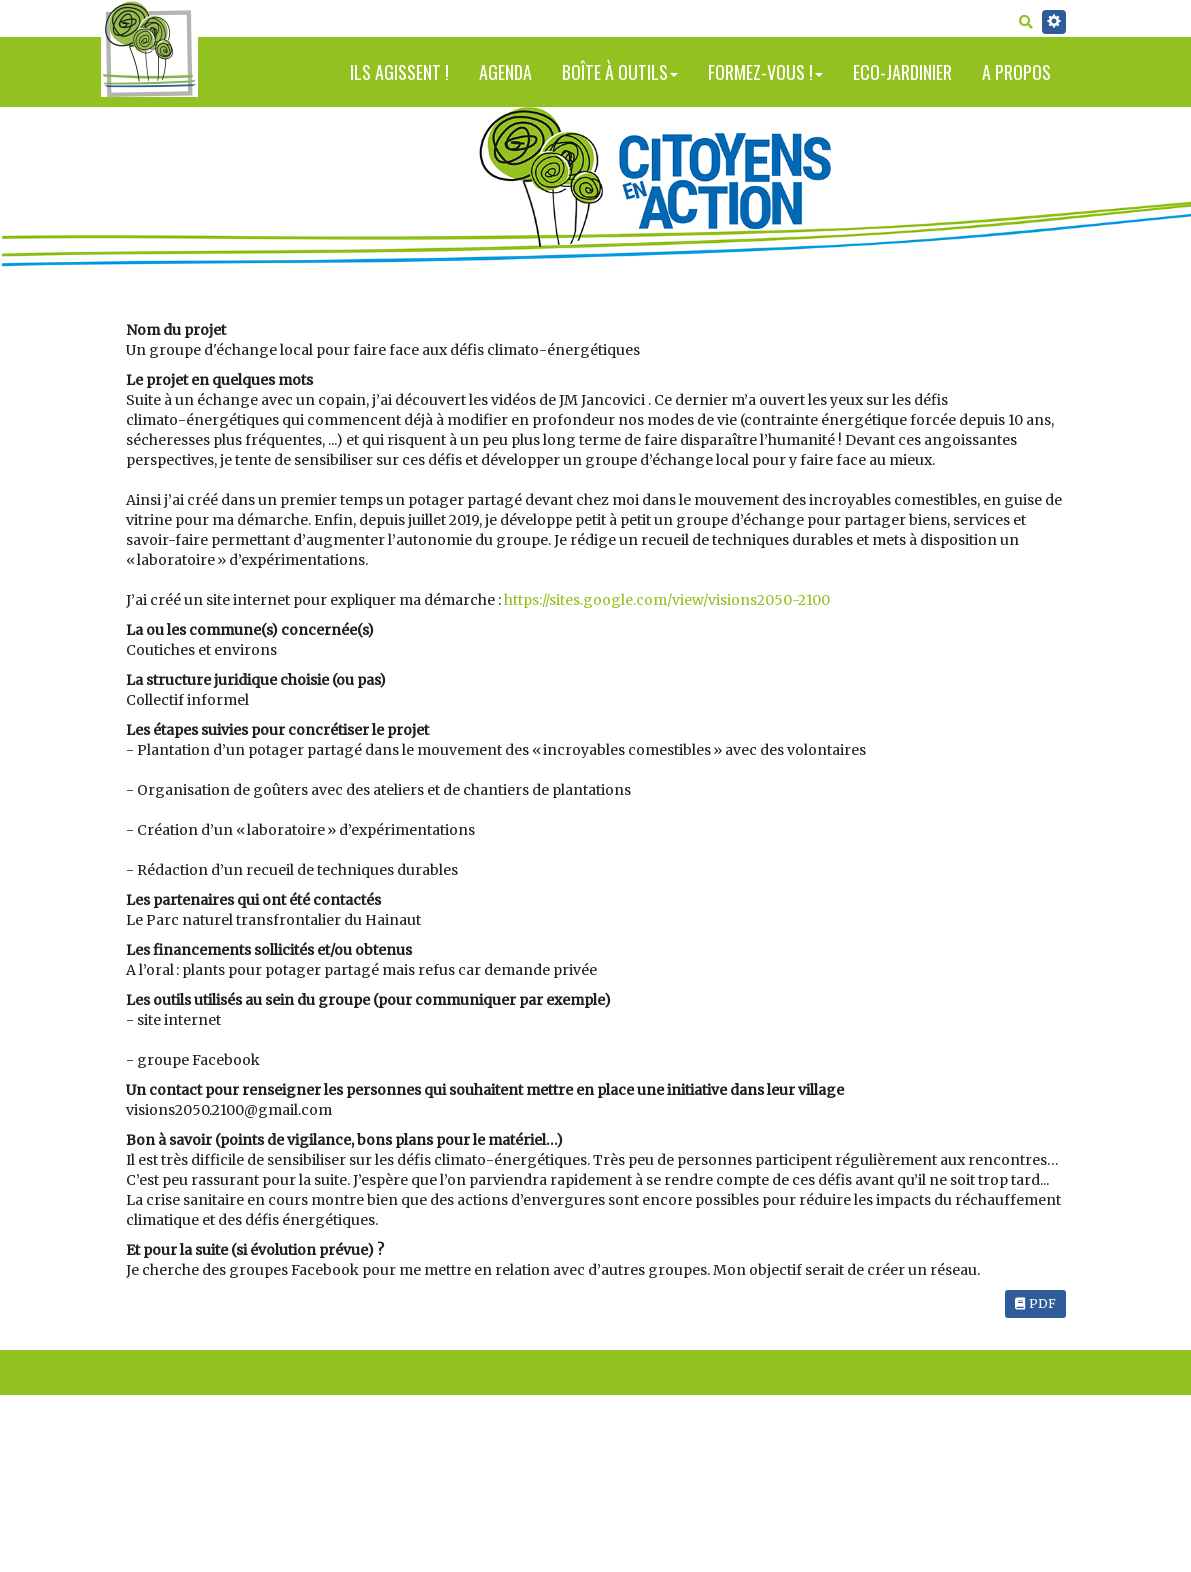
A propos (1016, 72)
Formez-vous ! (765, 72)
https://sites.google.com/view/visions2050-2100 (667, 600)
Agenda (505, 72)
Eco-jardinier (902, 72)
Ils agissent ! (399, 72)
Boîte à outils (620, 72)
